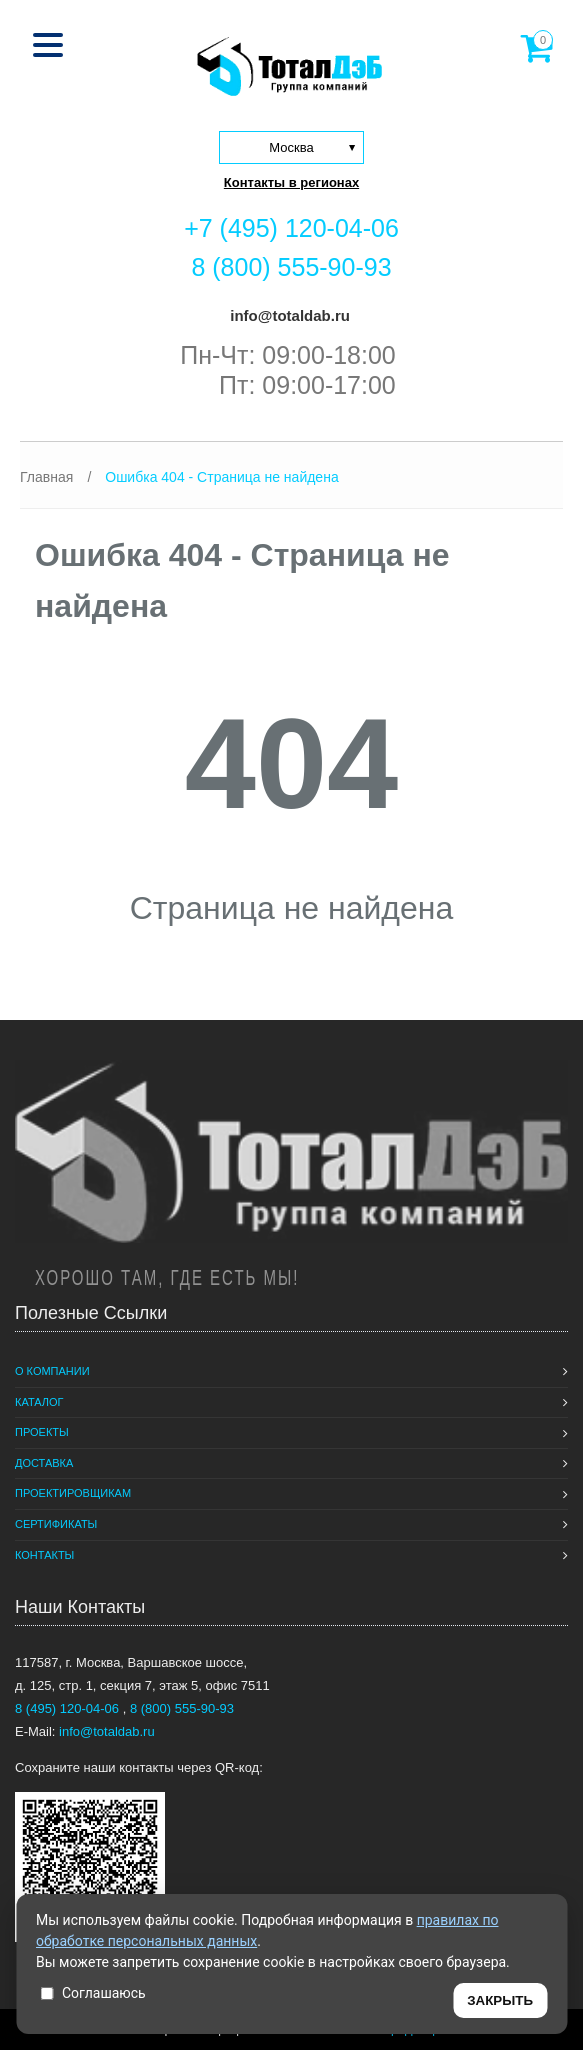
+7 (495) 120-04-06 (291, 228)
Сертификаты (56, 1524)
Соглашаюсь (93, 1993)
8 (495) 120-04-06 (69, 1708)
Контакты (44, 1555)
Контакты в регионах (291, 182)
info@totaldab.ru (288, 315)
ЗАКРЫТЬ (500, 2000)
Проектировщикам (73, 1493)
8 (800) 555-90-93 (291, 267)
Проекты (42, 1432)
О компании (52, 1371)
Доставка (44, 1463)
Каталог (39, 1402)
